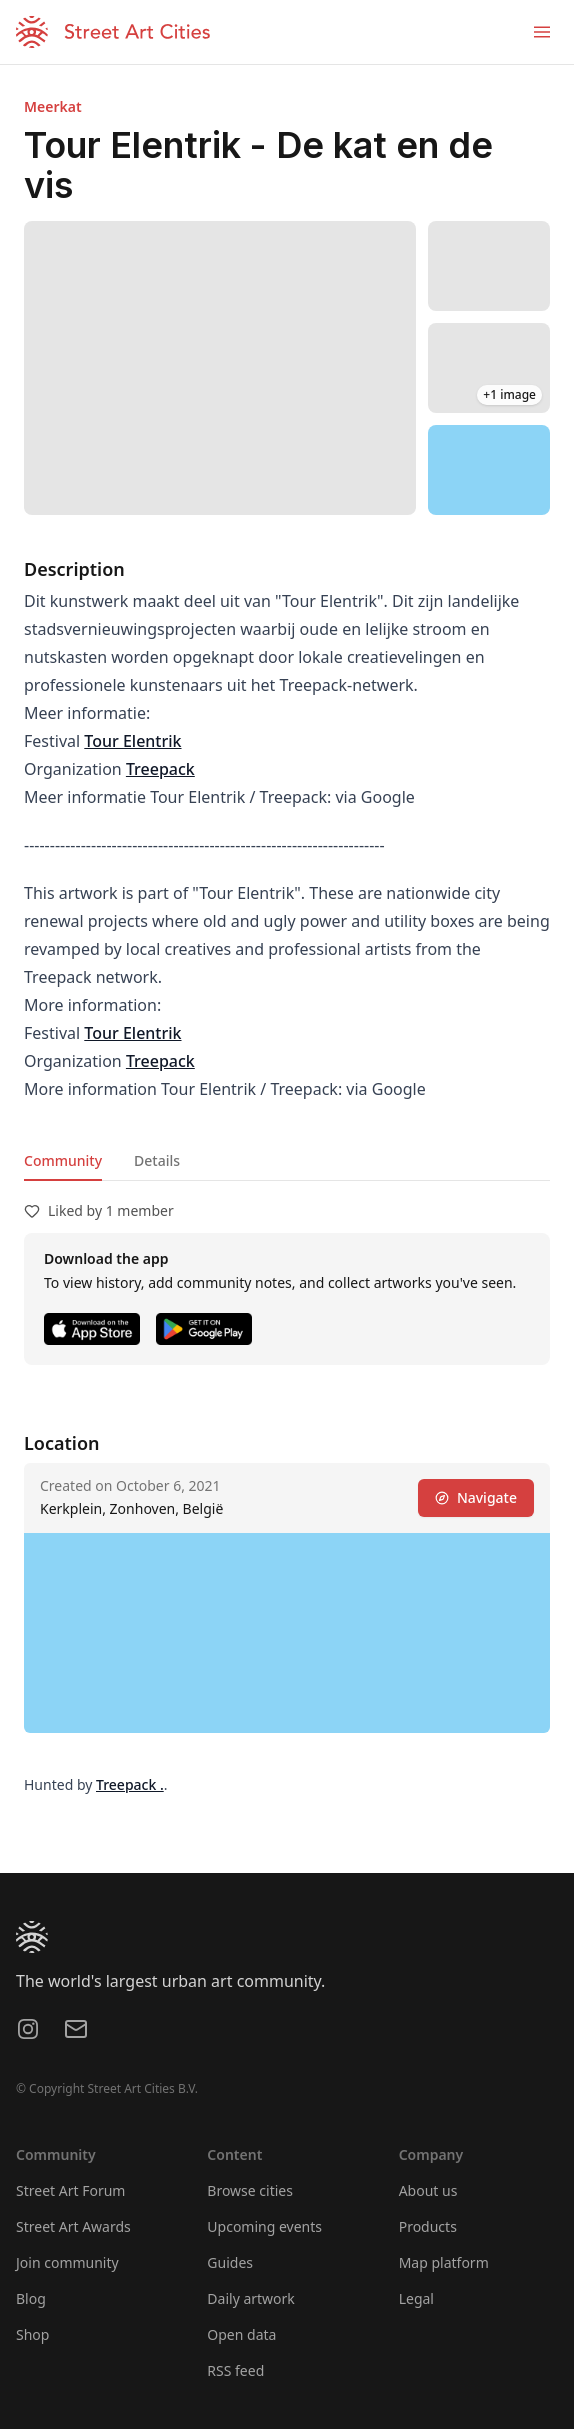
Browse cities (250, 2190)
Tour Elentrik (132, 741)
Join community (67, 2262)
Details (157, 1160)
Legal (416, 2298)
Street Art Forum (70, 2190)
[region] (489, 470)
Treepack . (130, 1784)
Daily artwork (251, 2298)
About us (428, 2190)
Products (428, 2226)
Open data (241, 2334)
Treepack (160, 769)
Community (63, 1160)
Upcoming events (264, 2226)
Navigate (476, 1497)
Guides (230, 2262)
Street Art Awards (73, 2226)
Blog (31, 2298)
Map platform (444, 2262)
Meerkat (53, 106)
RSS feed (235, 2370)
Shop (32, 2334)
